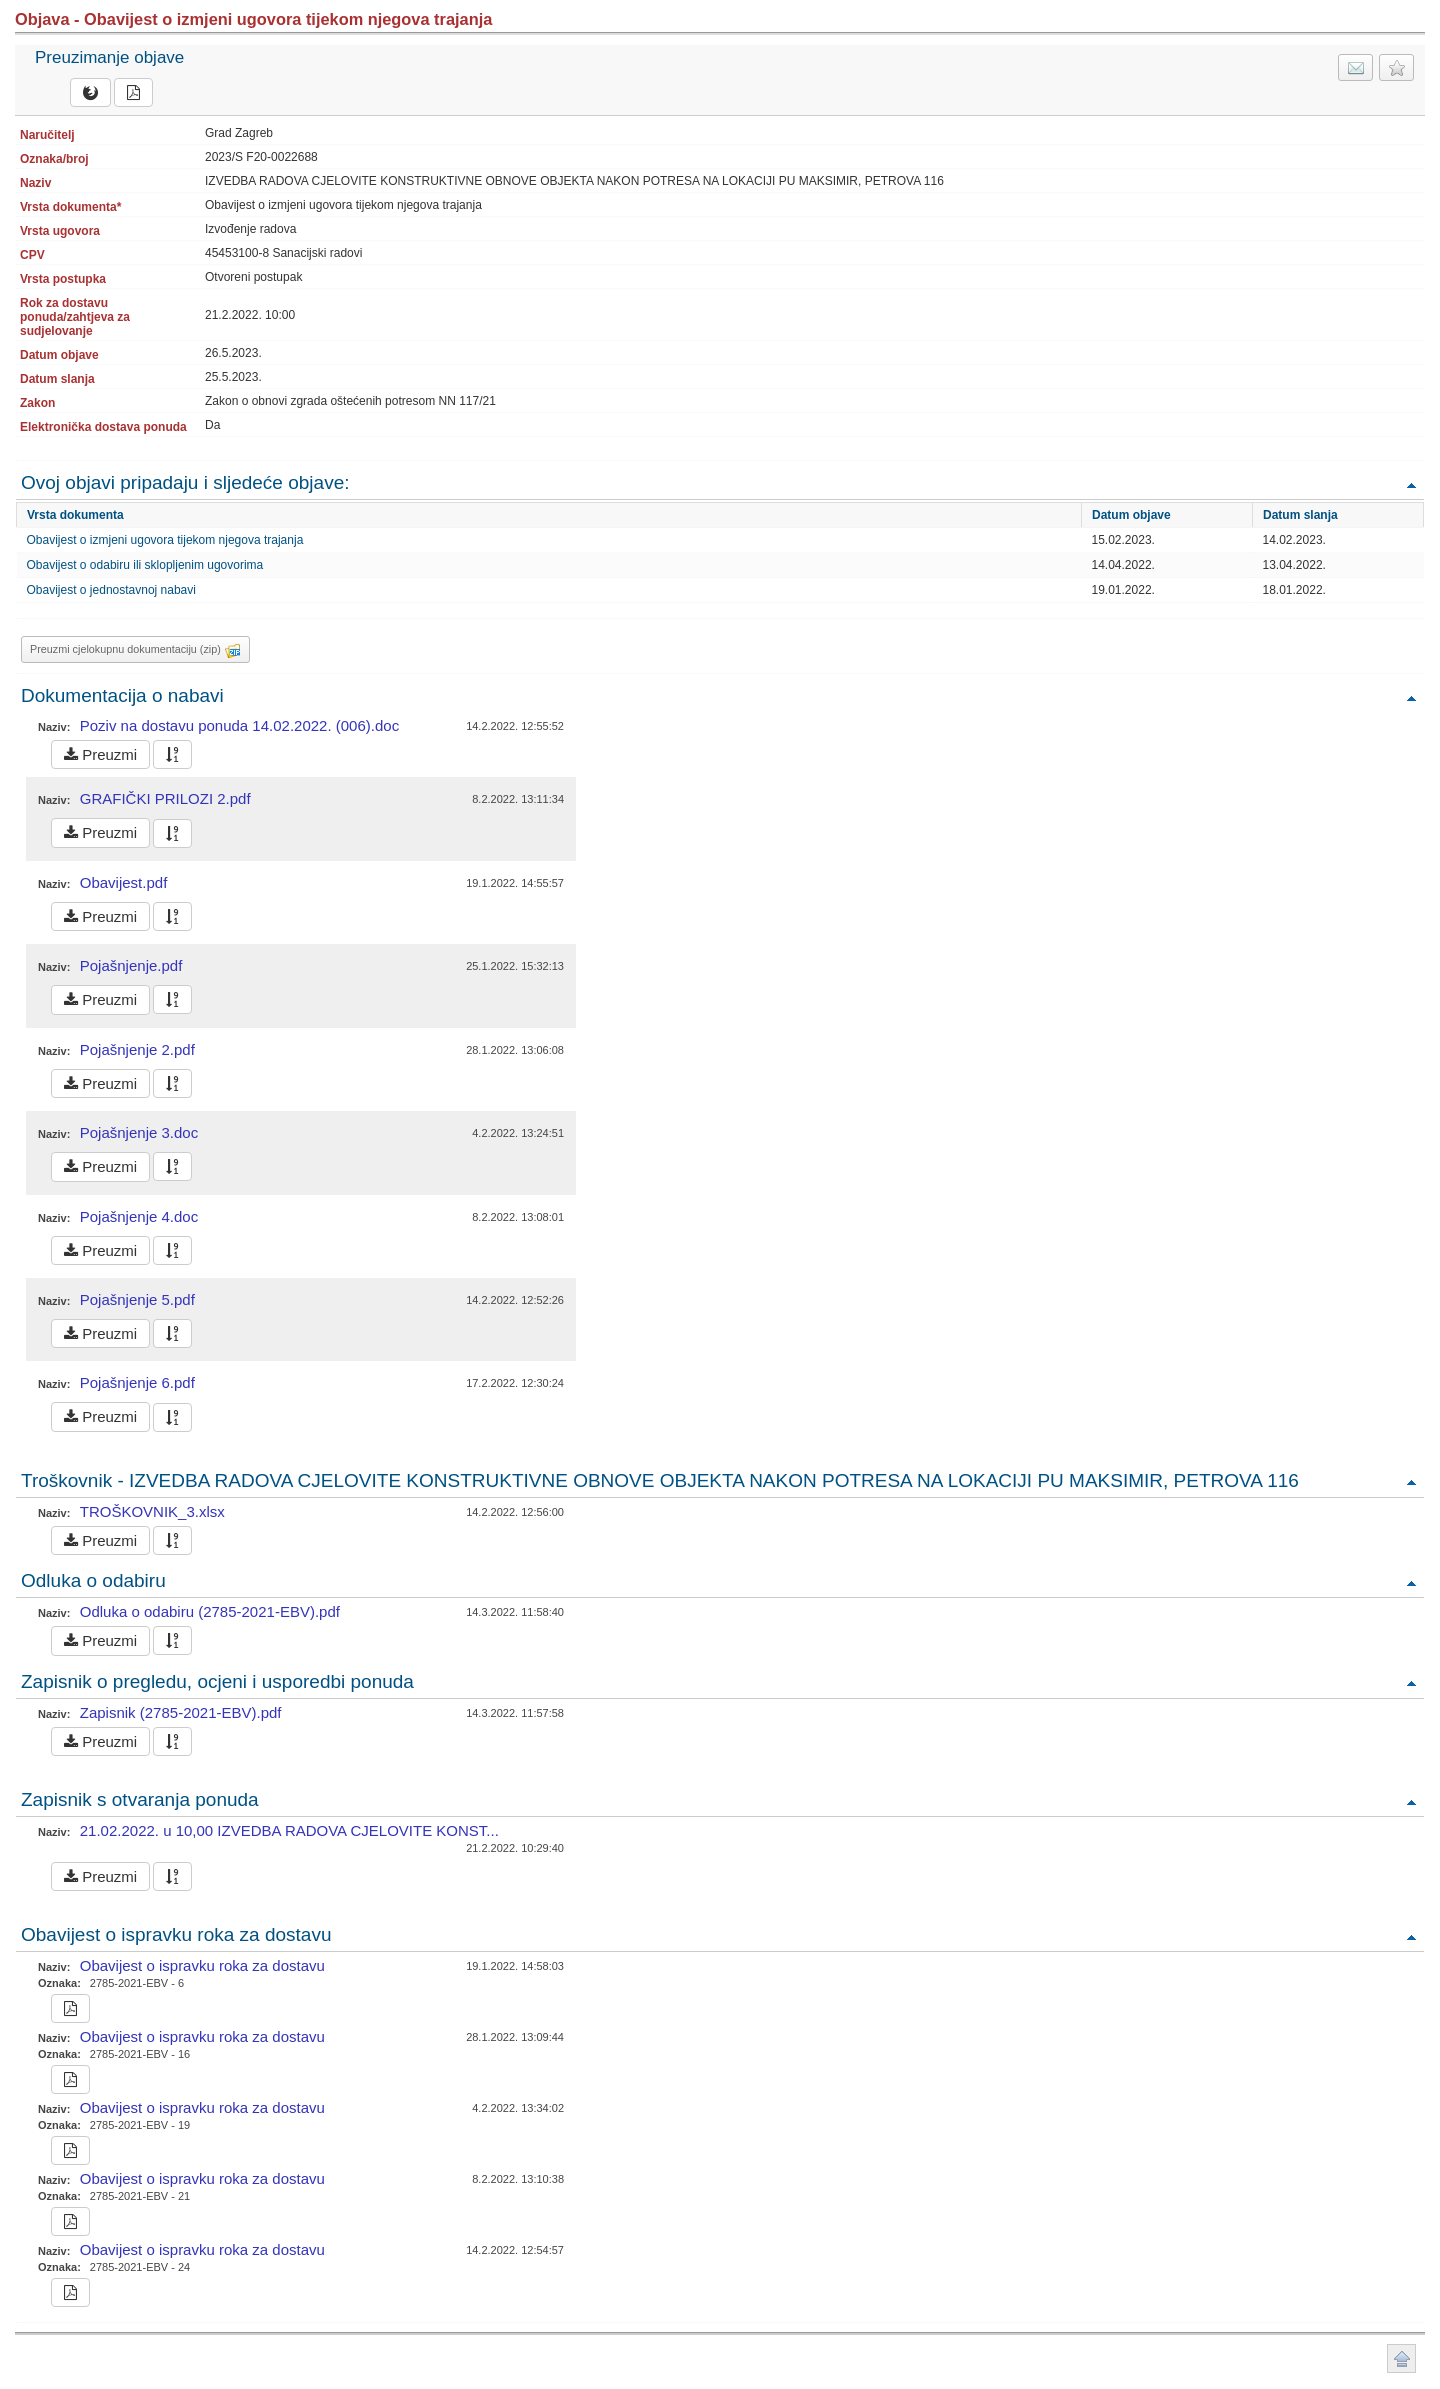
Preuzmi (100, 754)
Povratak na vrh (1411, 484)
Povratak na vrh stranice (1401, 2358)
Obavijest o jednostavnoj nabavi (111, 590)
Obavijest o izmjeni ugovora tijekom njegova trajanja (165, 540)
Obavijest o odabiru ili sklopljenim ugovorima (145, 565)
